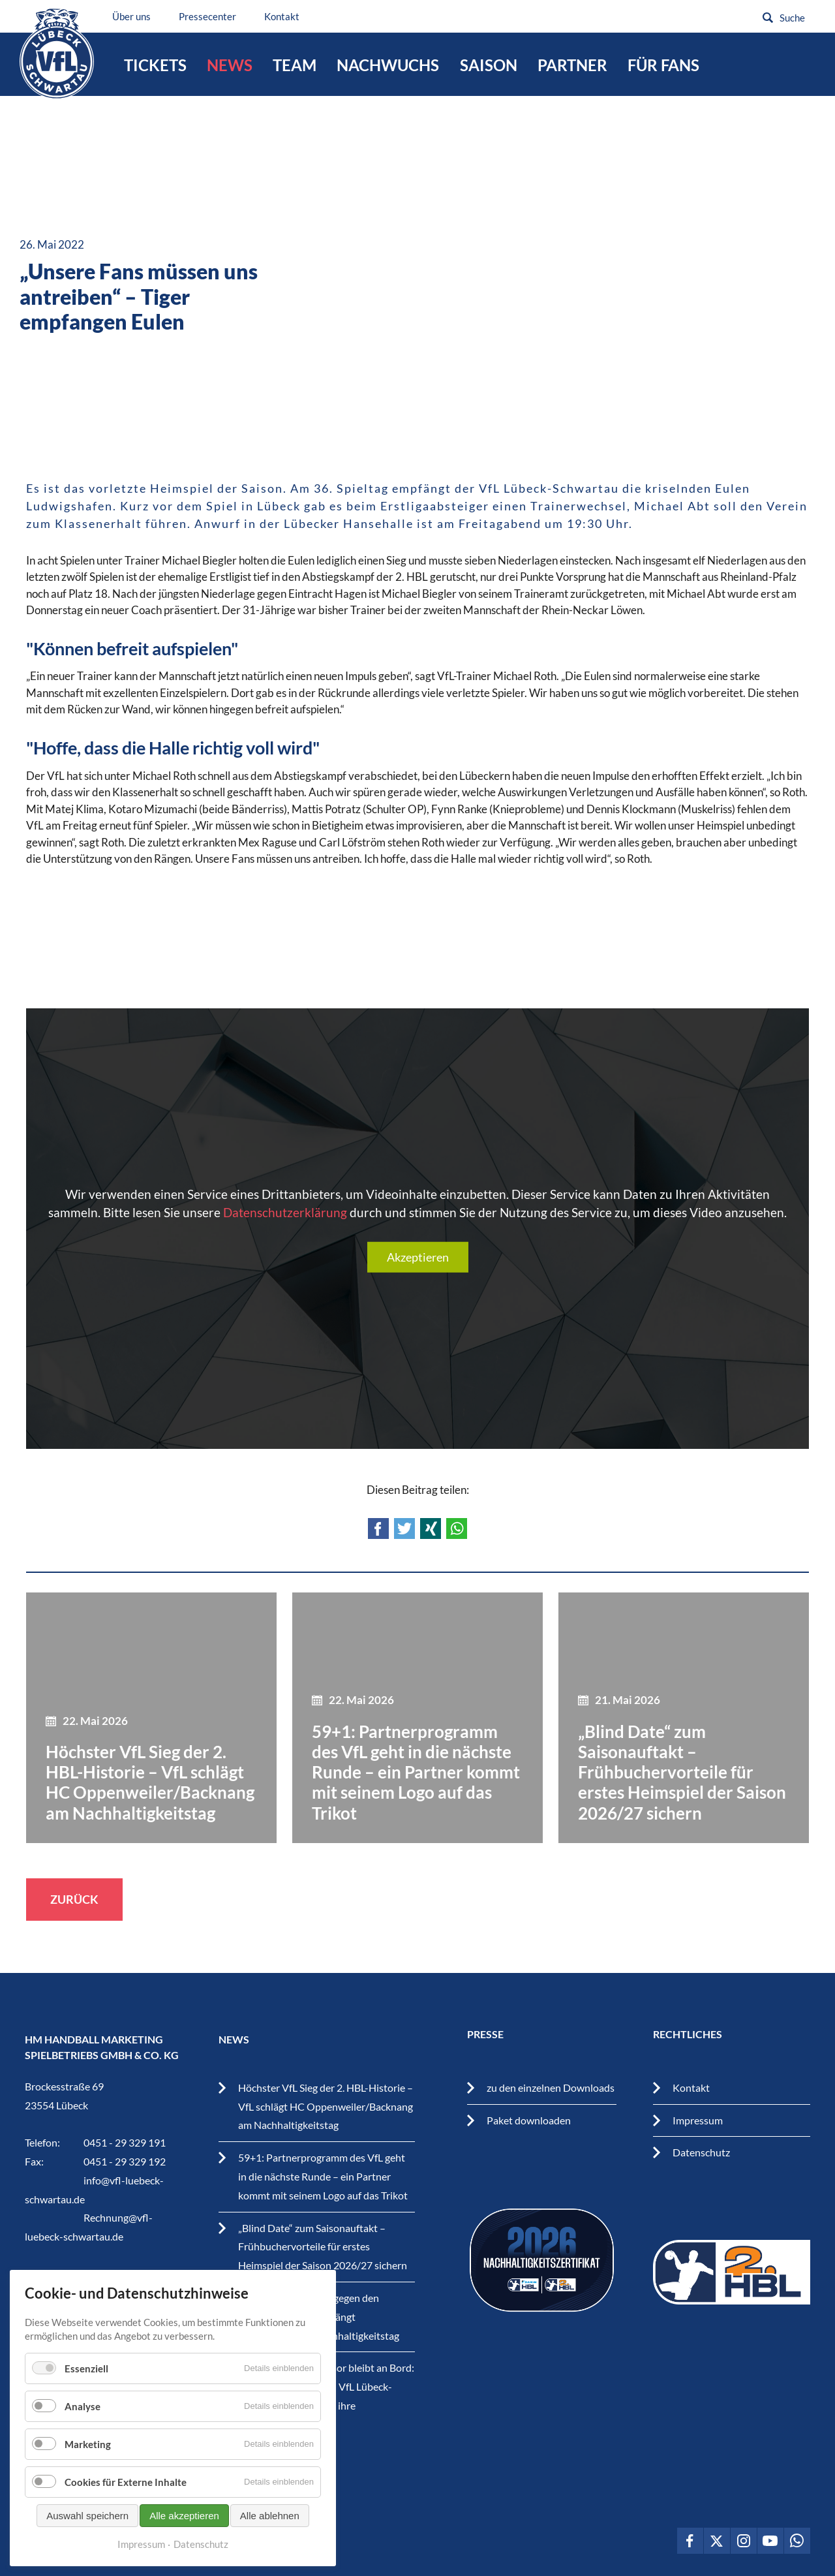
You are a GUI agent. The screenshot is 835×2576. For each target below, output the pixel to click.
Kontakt (290, 16)
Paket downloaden (529, 2120)
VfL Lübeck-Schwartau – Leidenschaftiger (60, 58)
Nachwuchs (388, 64)
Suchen (768, 17)
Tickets (155, 64)
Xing (430, 1528)
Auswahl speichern (87, 2515)
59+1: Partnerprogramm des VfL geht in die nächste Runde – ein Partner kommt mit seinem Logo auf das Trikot (323, 2176)
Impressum (698, 2120)
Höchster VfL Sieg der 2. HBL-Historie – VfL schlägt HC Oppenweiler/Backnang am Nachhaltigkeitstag (325, 2106)
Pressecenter (216, 16)
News (229, 64)
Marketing (88, 2444)
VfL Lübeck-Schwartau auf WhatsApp (797, 2541)
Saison (488, 64)
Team (294, 64)
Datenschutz (701, 2152)
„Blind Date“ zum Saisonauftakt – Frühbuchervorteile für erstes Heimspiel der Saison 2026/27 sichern (322, 2247)
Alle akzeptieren (184, 2515)
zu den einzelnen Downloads (551, 2087)
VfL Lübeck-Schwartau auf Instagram (744, 2541)
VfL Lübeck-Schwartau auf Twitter (717, 2541)
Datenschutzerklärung (285, 1212)
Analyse (82, 2406)
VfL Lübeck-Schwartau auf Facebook (690, 2541)
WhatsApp (456, 1528)
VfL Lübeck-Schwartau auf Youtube (770, 2541)
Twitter (404, 1528)
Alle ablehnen (269, 2515)
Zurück (74, 1899)
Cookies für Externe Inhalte (126, 2482)
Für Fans (663, 64)
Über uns (140, 16)
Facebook (378, 1528)
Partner (572, 64)
